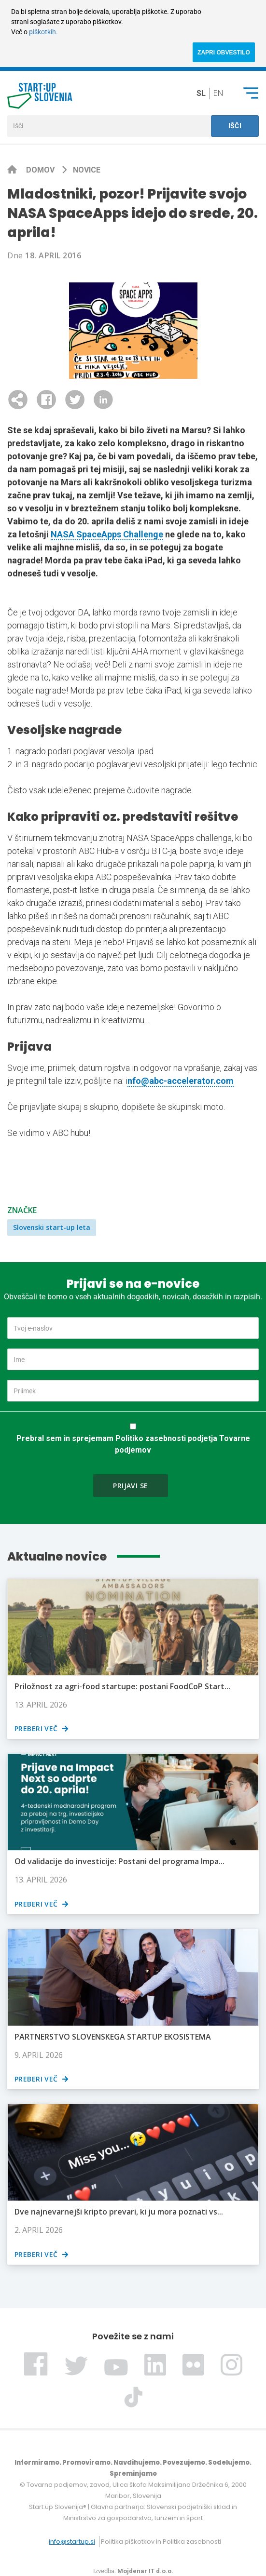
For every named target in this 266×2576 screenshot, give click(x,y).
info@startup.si (72, 2541)
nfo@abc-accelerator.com (180, 1081)
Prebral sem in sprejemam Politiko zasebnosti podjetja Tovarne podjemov (133, 1444)
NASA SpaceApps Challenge (107, 534)
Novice (86, 169)
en (218, 93)
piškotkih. (43, 32)
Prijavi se (130, 1485)
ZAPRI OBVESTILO (223, 52)
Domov (41, 169)
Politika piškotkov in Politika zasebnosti (161, 2541)
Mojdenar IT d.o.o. (145, 2571)
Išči (235, 126)
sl (201, 93)
